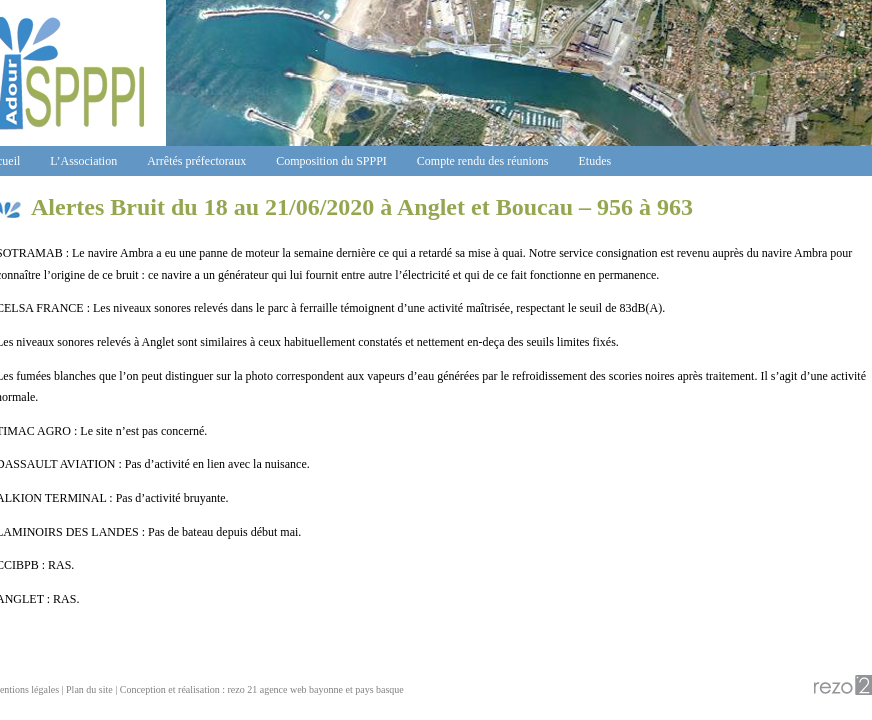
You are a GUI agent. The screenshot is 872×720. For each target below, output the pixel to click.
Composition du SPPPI (331, 161)
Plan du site (89, 689)
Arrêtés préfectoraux (196, 161)
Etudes (595, 161)
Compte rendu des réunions (483, 161)
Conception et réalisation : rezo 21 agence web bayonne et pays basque (262, 689)
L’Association (83, 161)
